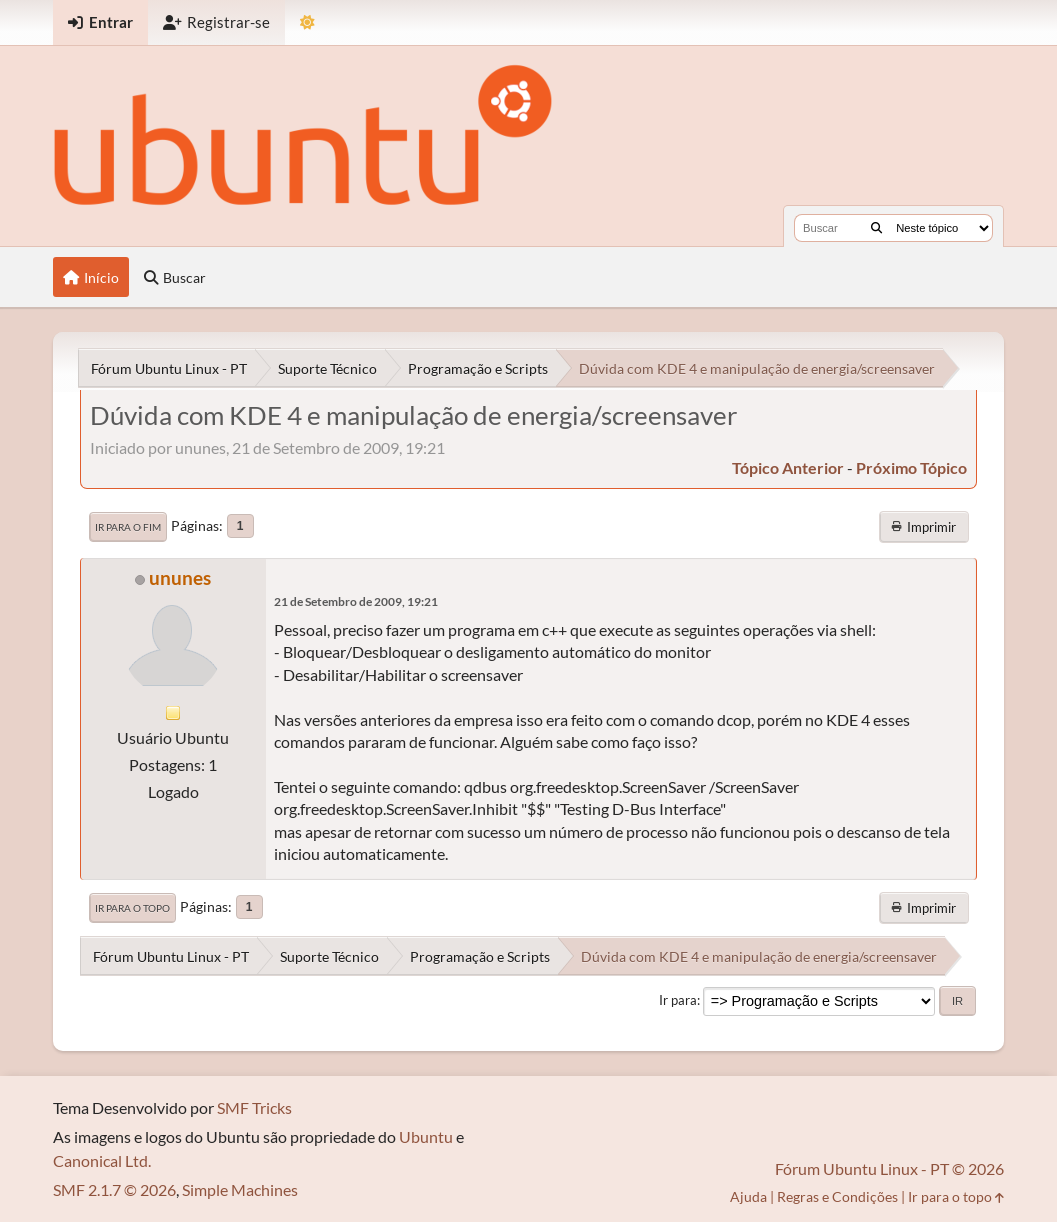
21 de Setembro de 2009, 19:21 (356, 601)
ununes (180, 577)
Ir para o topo (132, 908)
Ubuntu (426, 1136)
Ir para (678, 1000)
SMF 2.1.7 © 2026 (114, 1189)
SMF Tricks (254, 1107)
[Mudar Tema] (307, 22)
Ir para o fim (128, 527)
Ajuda (748, 1196)
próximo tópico (911, 467)
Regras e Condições (837, 1196)
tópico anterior (788, 467)
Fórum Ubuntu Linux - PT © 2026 (889, 1168)
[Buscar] (876, 228)
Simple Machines (240, 1189)
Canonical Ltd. (102, 1160)
